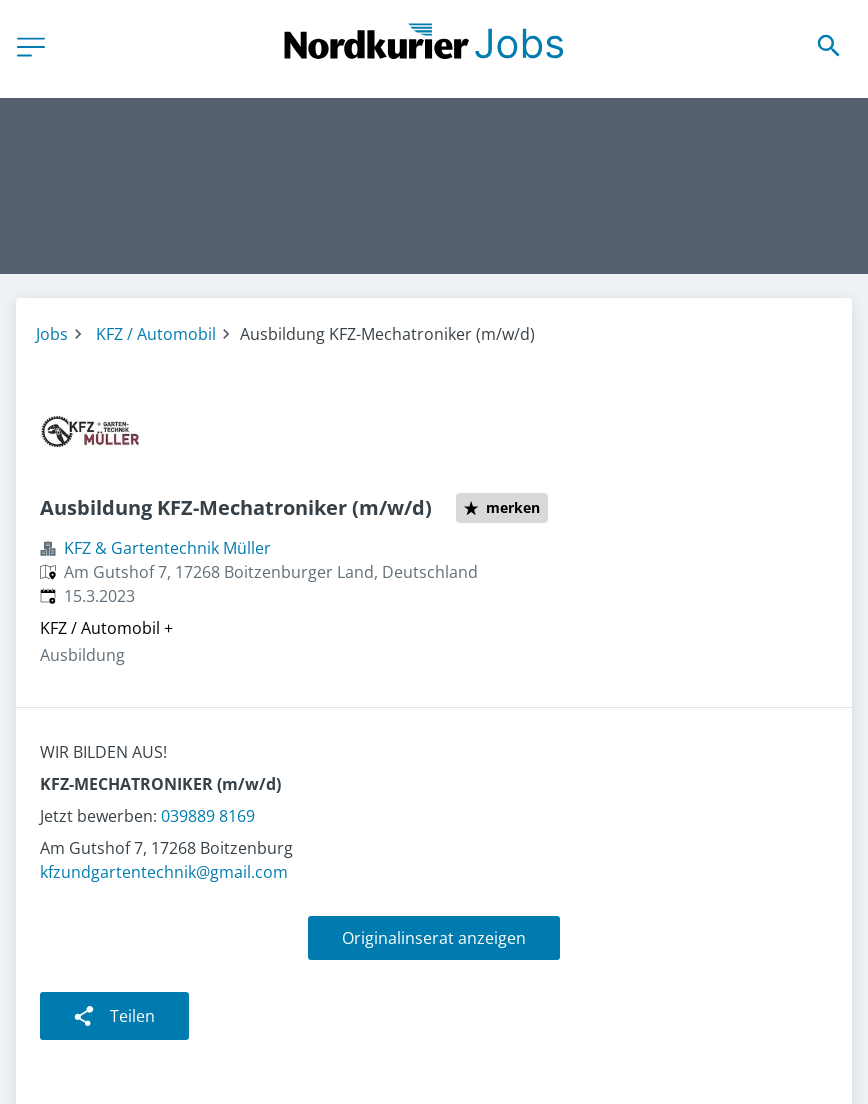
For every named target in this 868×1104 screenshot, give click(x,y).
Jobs (52, 334)
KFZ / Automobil (156, 334)
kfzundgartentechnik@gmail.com (164, 872)
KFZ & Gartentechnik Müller (167, 548)
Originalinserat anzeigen (434, 938)
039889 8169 (208, 816)
